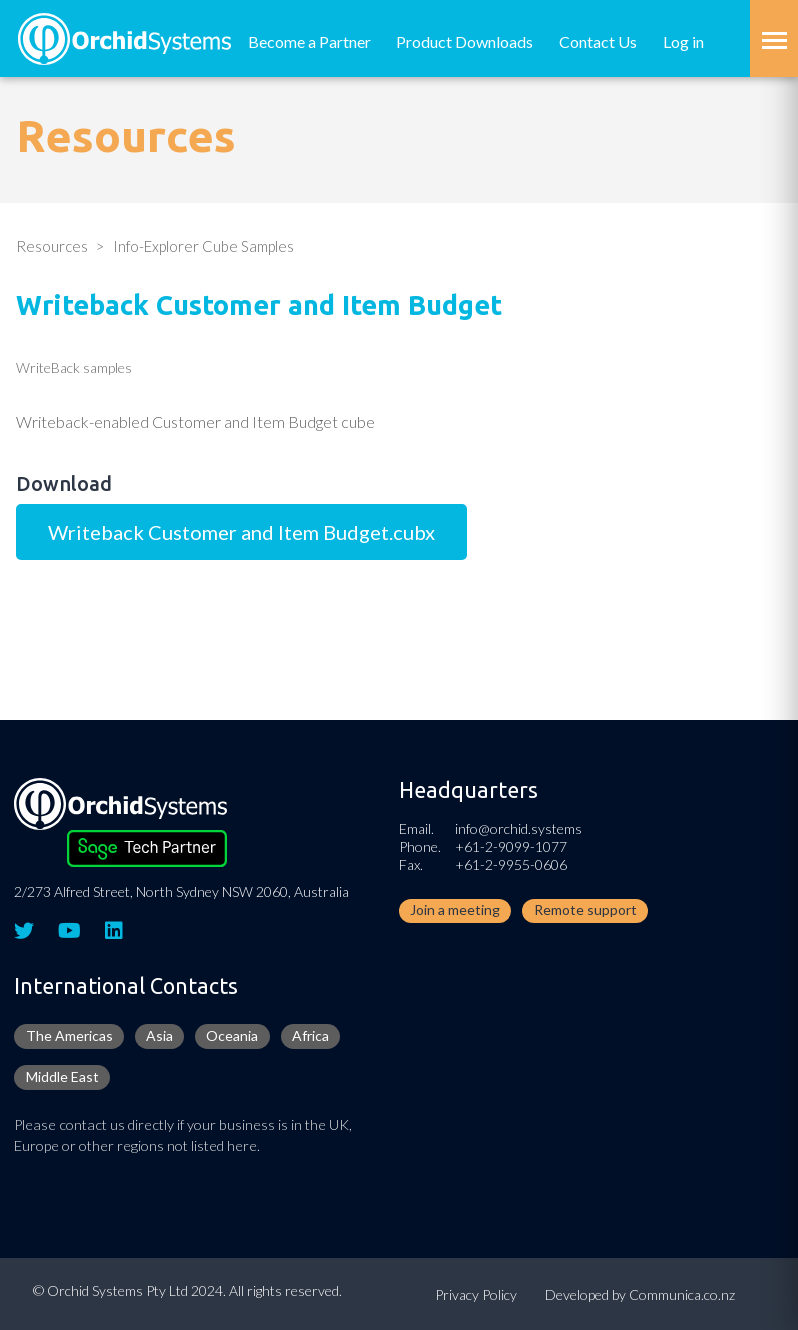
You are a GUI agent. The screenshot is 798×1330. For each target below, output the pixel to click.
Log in (683, 41)
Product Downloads (464, 41)
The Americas (69, 1035)
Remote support (585, 909)
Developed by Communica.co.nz (640, 1294)
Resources (52, 246)
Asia (159, 1035)
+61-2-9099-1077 (511, 846)
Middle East (62, 1076)
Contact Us (598, 41)
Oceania (232, 1035)
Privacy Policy (476, 1294)
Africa (310, 1035)
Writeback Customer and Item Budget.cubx (241, 532)
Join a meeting (455, 909)
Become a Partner (309, 41)
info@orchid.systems (518, 828)
